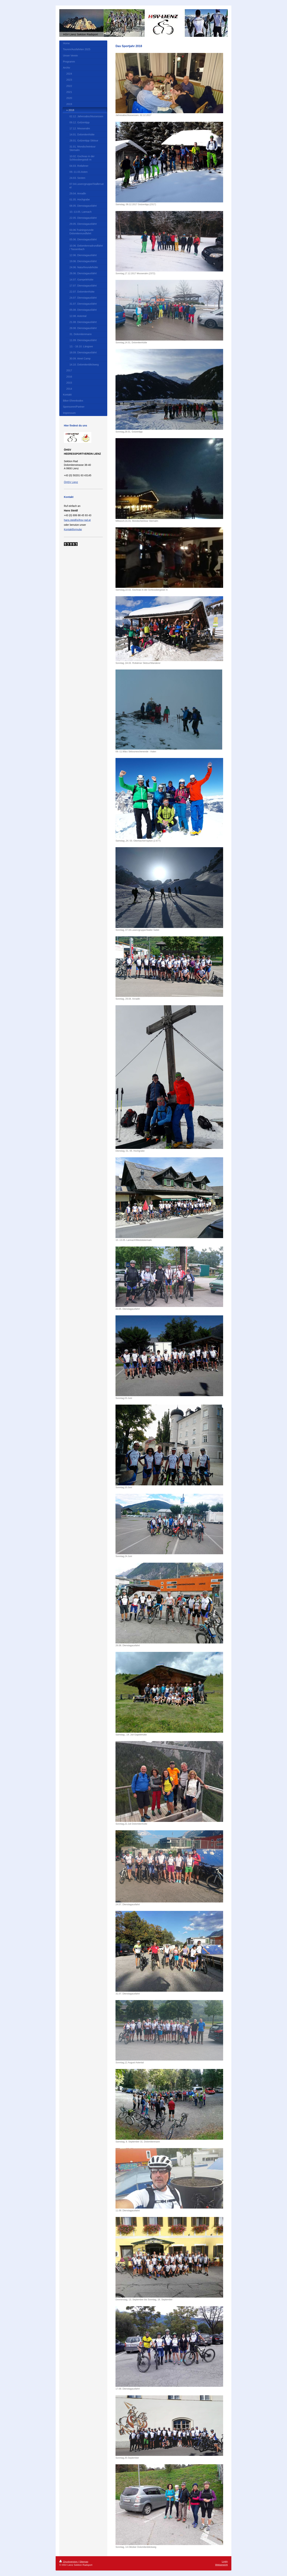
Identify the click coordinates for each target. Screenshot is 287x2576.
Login (225, 2561)
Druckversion (68, 2561)
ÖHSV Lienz (71, 482)
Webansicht (221, 2564)
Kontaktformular (73, 529)
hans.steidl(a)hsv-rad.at (77, 520)
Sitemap (83, 2561)
